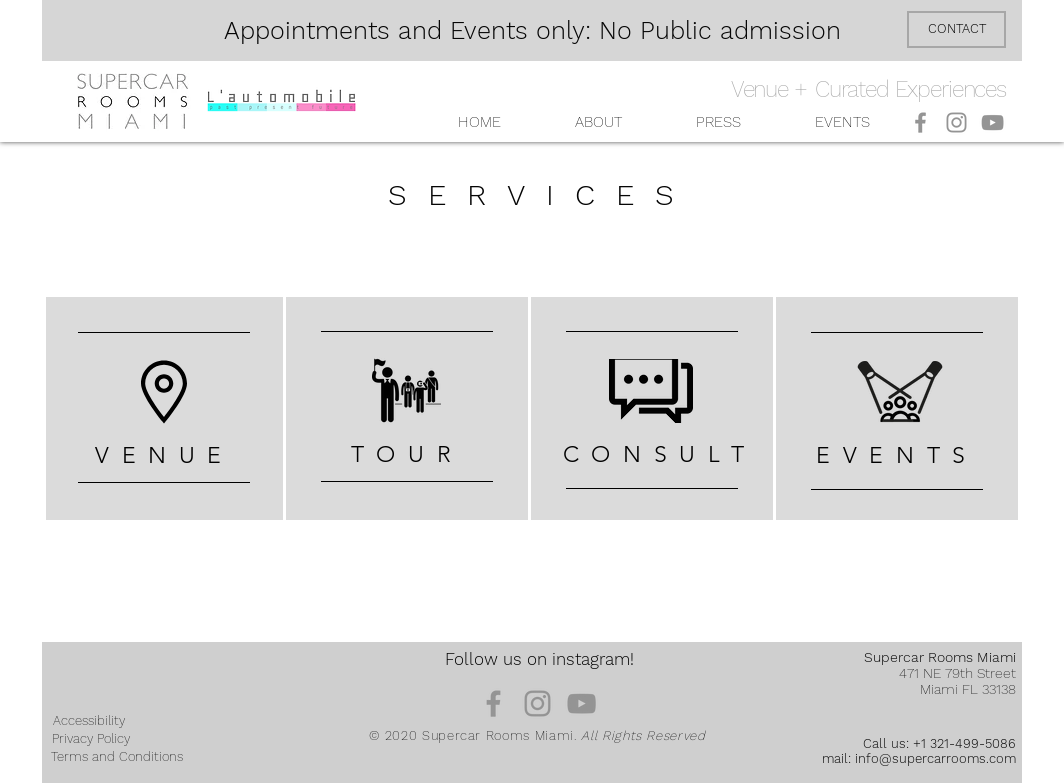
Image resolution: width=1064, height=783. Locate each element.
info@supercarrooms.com (935, 758)
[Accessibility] (89, 721)
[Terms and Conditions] (117, 757)
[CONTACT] (956, 29)
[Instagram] (956, 122)
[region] (164, 408)
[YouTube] (992, 122)
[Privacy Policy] (91, 739)
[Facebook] (920, 122)
